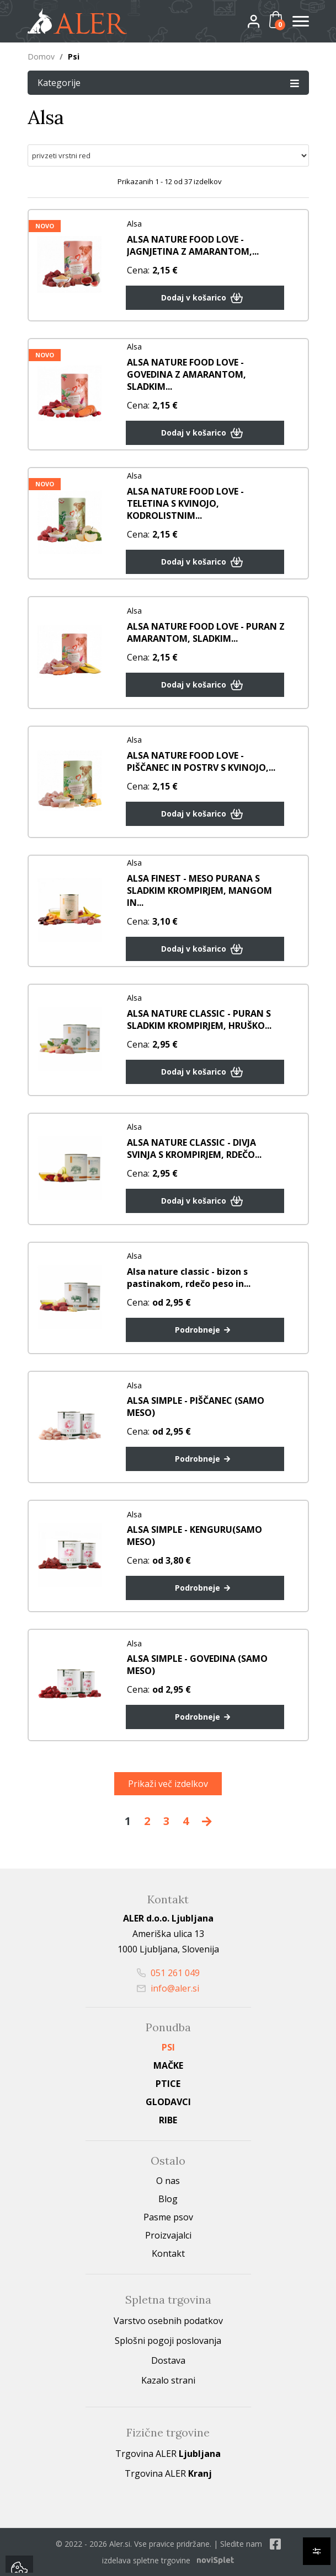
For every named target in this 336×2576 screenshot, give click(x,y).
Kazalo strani (168, 2380)
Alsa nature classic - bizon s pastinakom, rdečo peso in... (188, 1277)
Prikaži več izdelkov (168, 1784)
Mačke (168, 2065)
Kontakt (168, 2253)
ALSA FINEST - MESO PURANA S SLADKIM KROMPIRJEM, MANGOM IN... (199, 890)
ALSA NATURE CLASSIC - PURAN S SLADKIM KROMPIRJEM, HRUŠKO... (199, 1019)
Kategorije (168, 82)
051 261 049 (168, 1973)
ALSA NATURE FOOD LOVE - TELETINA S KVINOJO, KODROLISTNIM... (185, 503)
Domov (41, 56)
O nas (168, 2181)
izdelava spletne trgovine (146, 2560)
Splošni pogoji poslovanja (168, 2340)
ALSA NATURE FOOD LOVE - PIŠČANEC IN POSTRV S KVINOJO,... (201, 761)
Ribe (168, 2120)
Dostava (168, 2360)
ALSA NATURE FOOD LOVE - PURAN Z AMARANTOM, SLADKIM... (206, 632)
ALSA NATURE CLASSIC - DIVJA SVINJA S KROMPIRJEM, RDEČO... (194, 1148)
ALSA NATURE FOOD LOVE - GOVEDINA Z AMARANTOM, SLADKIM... (186, 374)
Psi (168, 2047)
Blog (168, 2199)
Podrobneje (205, 1330)
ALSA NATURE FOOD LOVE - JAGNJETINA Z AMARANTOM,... (193, 245)
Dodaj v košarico (204, 297)
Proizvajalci (168, 2235)
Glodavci (168, 2102)
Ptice (168, 2084)
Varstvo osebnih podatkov (168, 2321)
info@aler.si (168, 1988)
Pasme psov (168, 2217)
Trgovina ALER (168, 2454)
